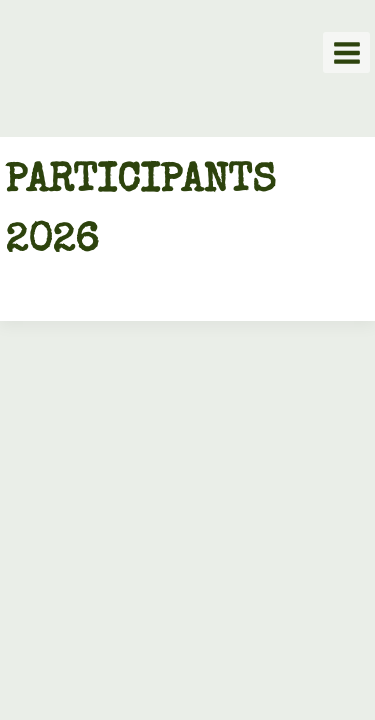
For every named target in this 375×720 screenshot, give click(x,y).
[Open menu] (346, 52)
